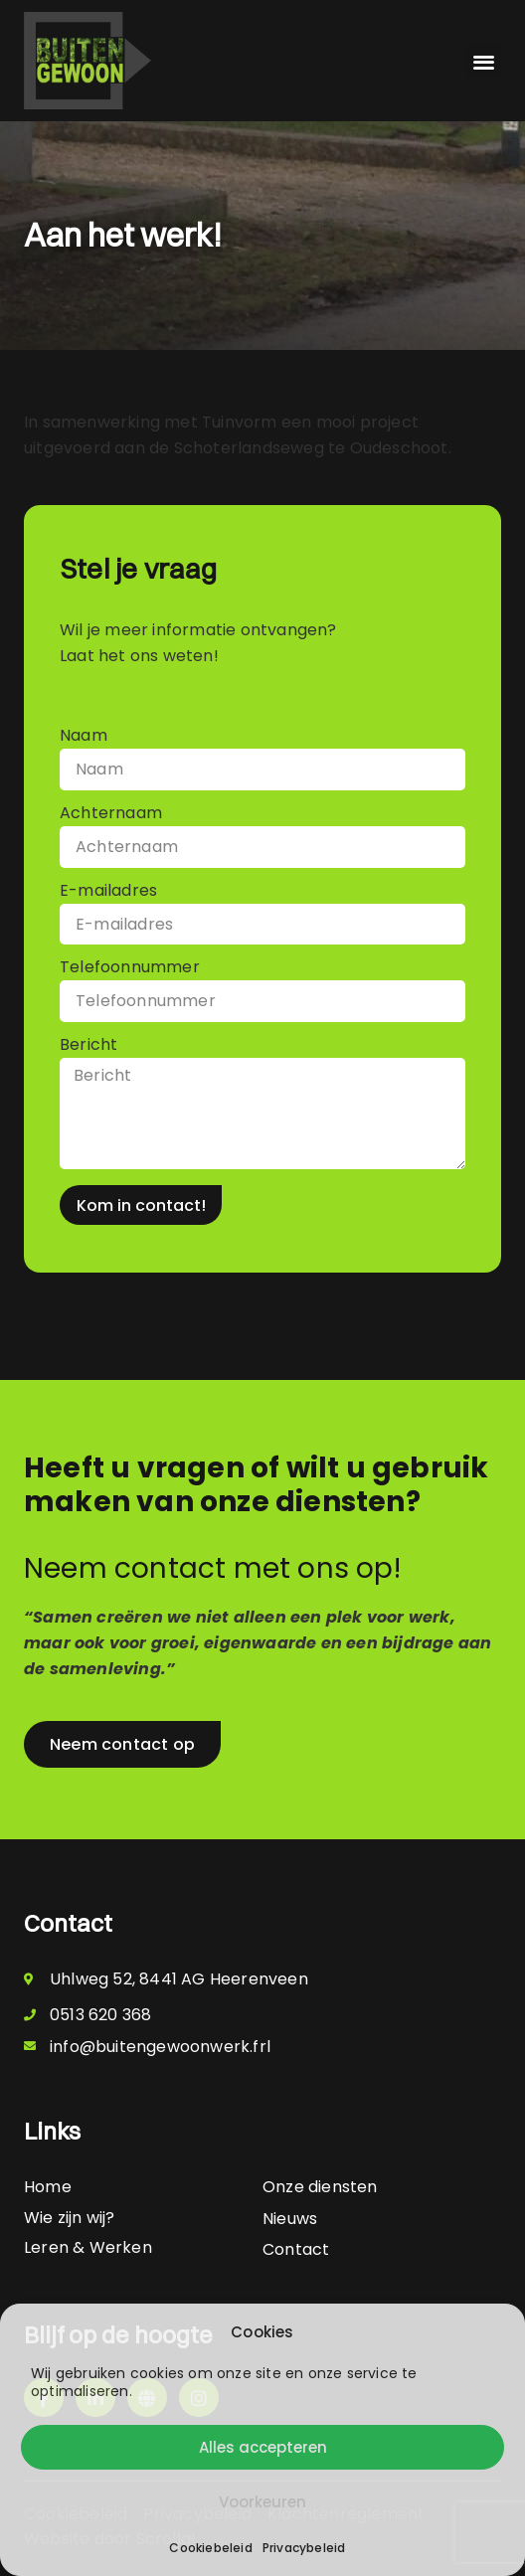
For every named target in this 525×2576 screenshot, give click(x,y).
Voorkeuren (262, 2501)
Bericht (91, 1046)
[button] (483, 61)
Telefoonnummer (130, 968)
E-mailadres (110, 892)
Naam (83, 737)
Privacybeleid (304, 2547)
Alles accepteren (263, 2447)
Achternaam (111, 814)
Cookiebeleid (210, 2547)
